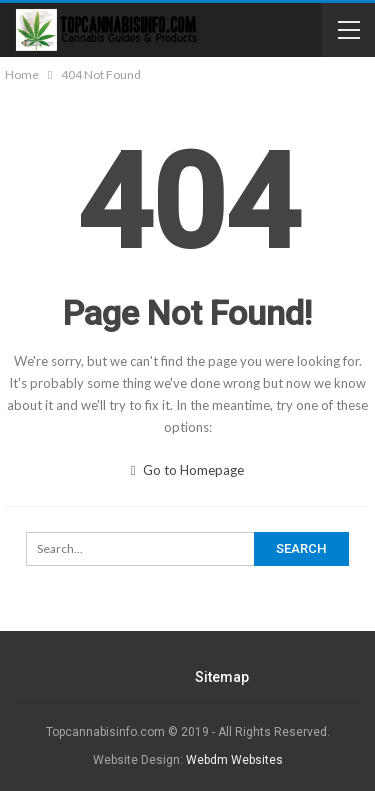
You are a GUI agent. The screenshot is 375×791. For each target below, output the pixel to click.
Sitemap (222, 677)
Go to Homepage (188, 470)
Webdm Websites (234, 760)
